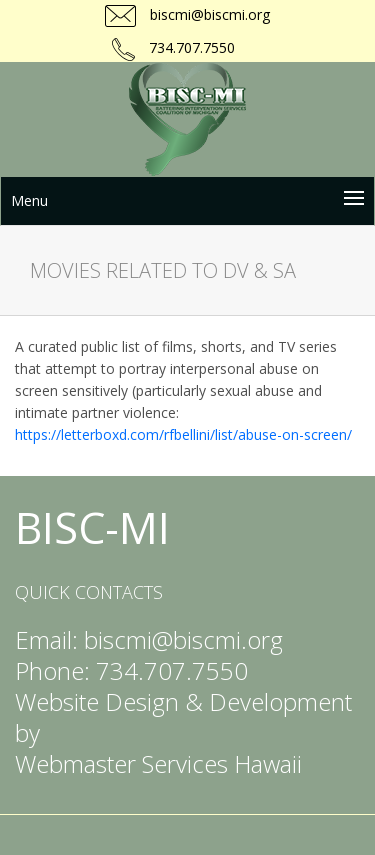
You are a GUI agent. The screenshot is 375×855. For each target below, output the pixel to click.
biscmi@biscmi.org (208, 14)
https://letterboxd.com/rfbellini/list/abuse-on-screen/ (183, 434)
